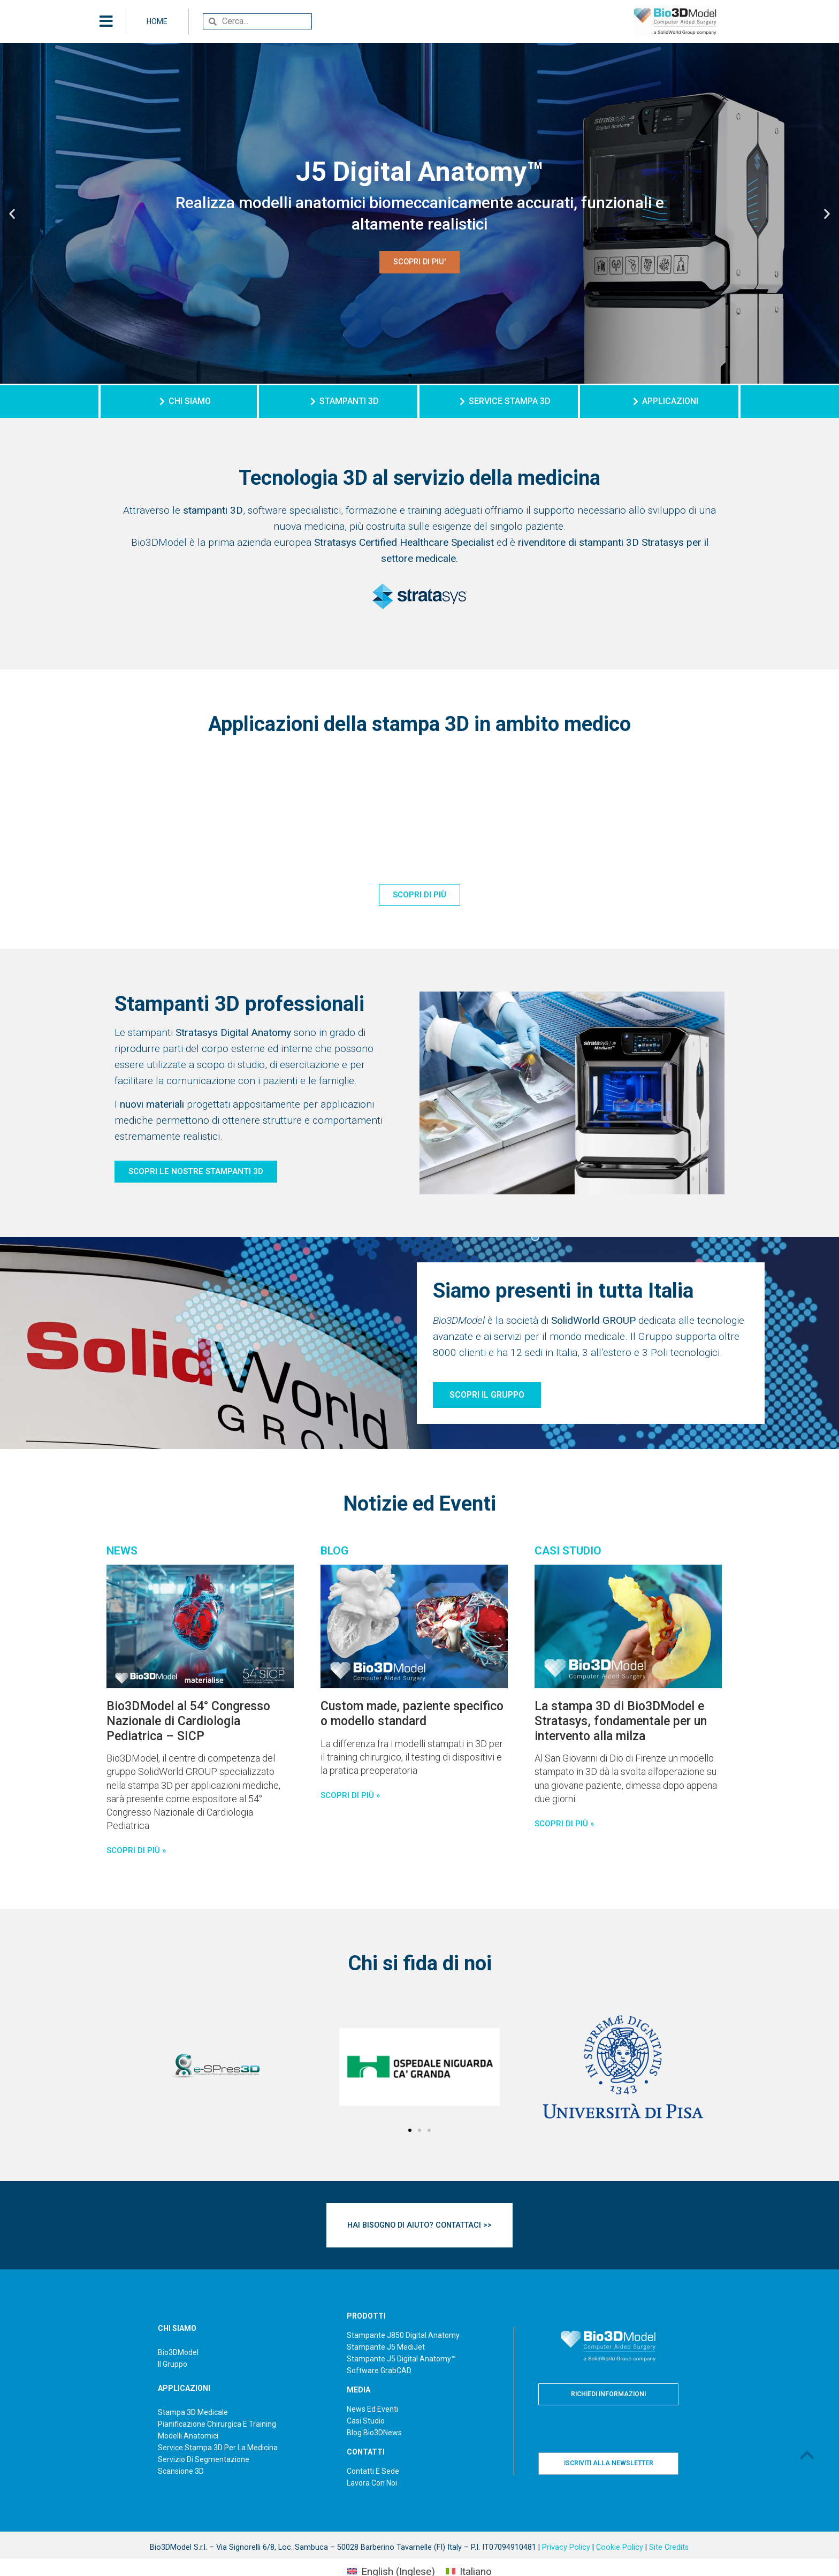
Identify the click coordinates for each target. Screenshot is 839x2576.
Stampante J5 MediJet (386, 2323)
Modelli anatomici (188, 2411)
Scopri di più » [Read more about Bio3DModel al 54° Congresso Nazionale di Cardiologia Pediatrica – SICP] (136, 1850)
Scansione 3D (181, 2447)
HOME (157, 21)
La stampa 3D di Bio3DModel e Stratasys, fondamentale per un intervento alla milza (621, 1721)
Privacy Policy (566, 2523)
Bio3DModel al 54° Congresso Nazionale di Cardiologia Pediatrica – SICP (188, 1721)
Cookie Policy (619, 2523)
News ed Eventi (372, 2385)
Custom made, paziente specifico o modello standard (412, 1713)
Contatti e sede (373, 2447)
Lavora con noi (372, 2459)
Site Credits (669, 2523)
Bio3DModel (178, 2328)
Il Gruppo (172, 2340)
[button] (409, 375)
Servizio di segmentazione (203, 2435)
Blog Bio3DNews (374, 2409)
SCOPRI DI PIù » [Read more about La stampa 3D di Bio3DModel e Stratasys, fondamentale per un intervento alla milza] (564, 1823)
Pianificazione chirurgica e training (217, 2400)
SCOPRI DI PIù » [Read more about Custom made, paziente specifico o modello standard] (350, 1795)
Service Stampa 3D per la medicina (218, 2423)
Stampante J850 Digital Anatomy (403, 2311)
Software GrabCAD (379, 2347)
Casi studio (366, 2397)
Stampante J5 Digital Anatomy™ (401, 2335)
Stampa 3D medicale (193, 2388)
